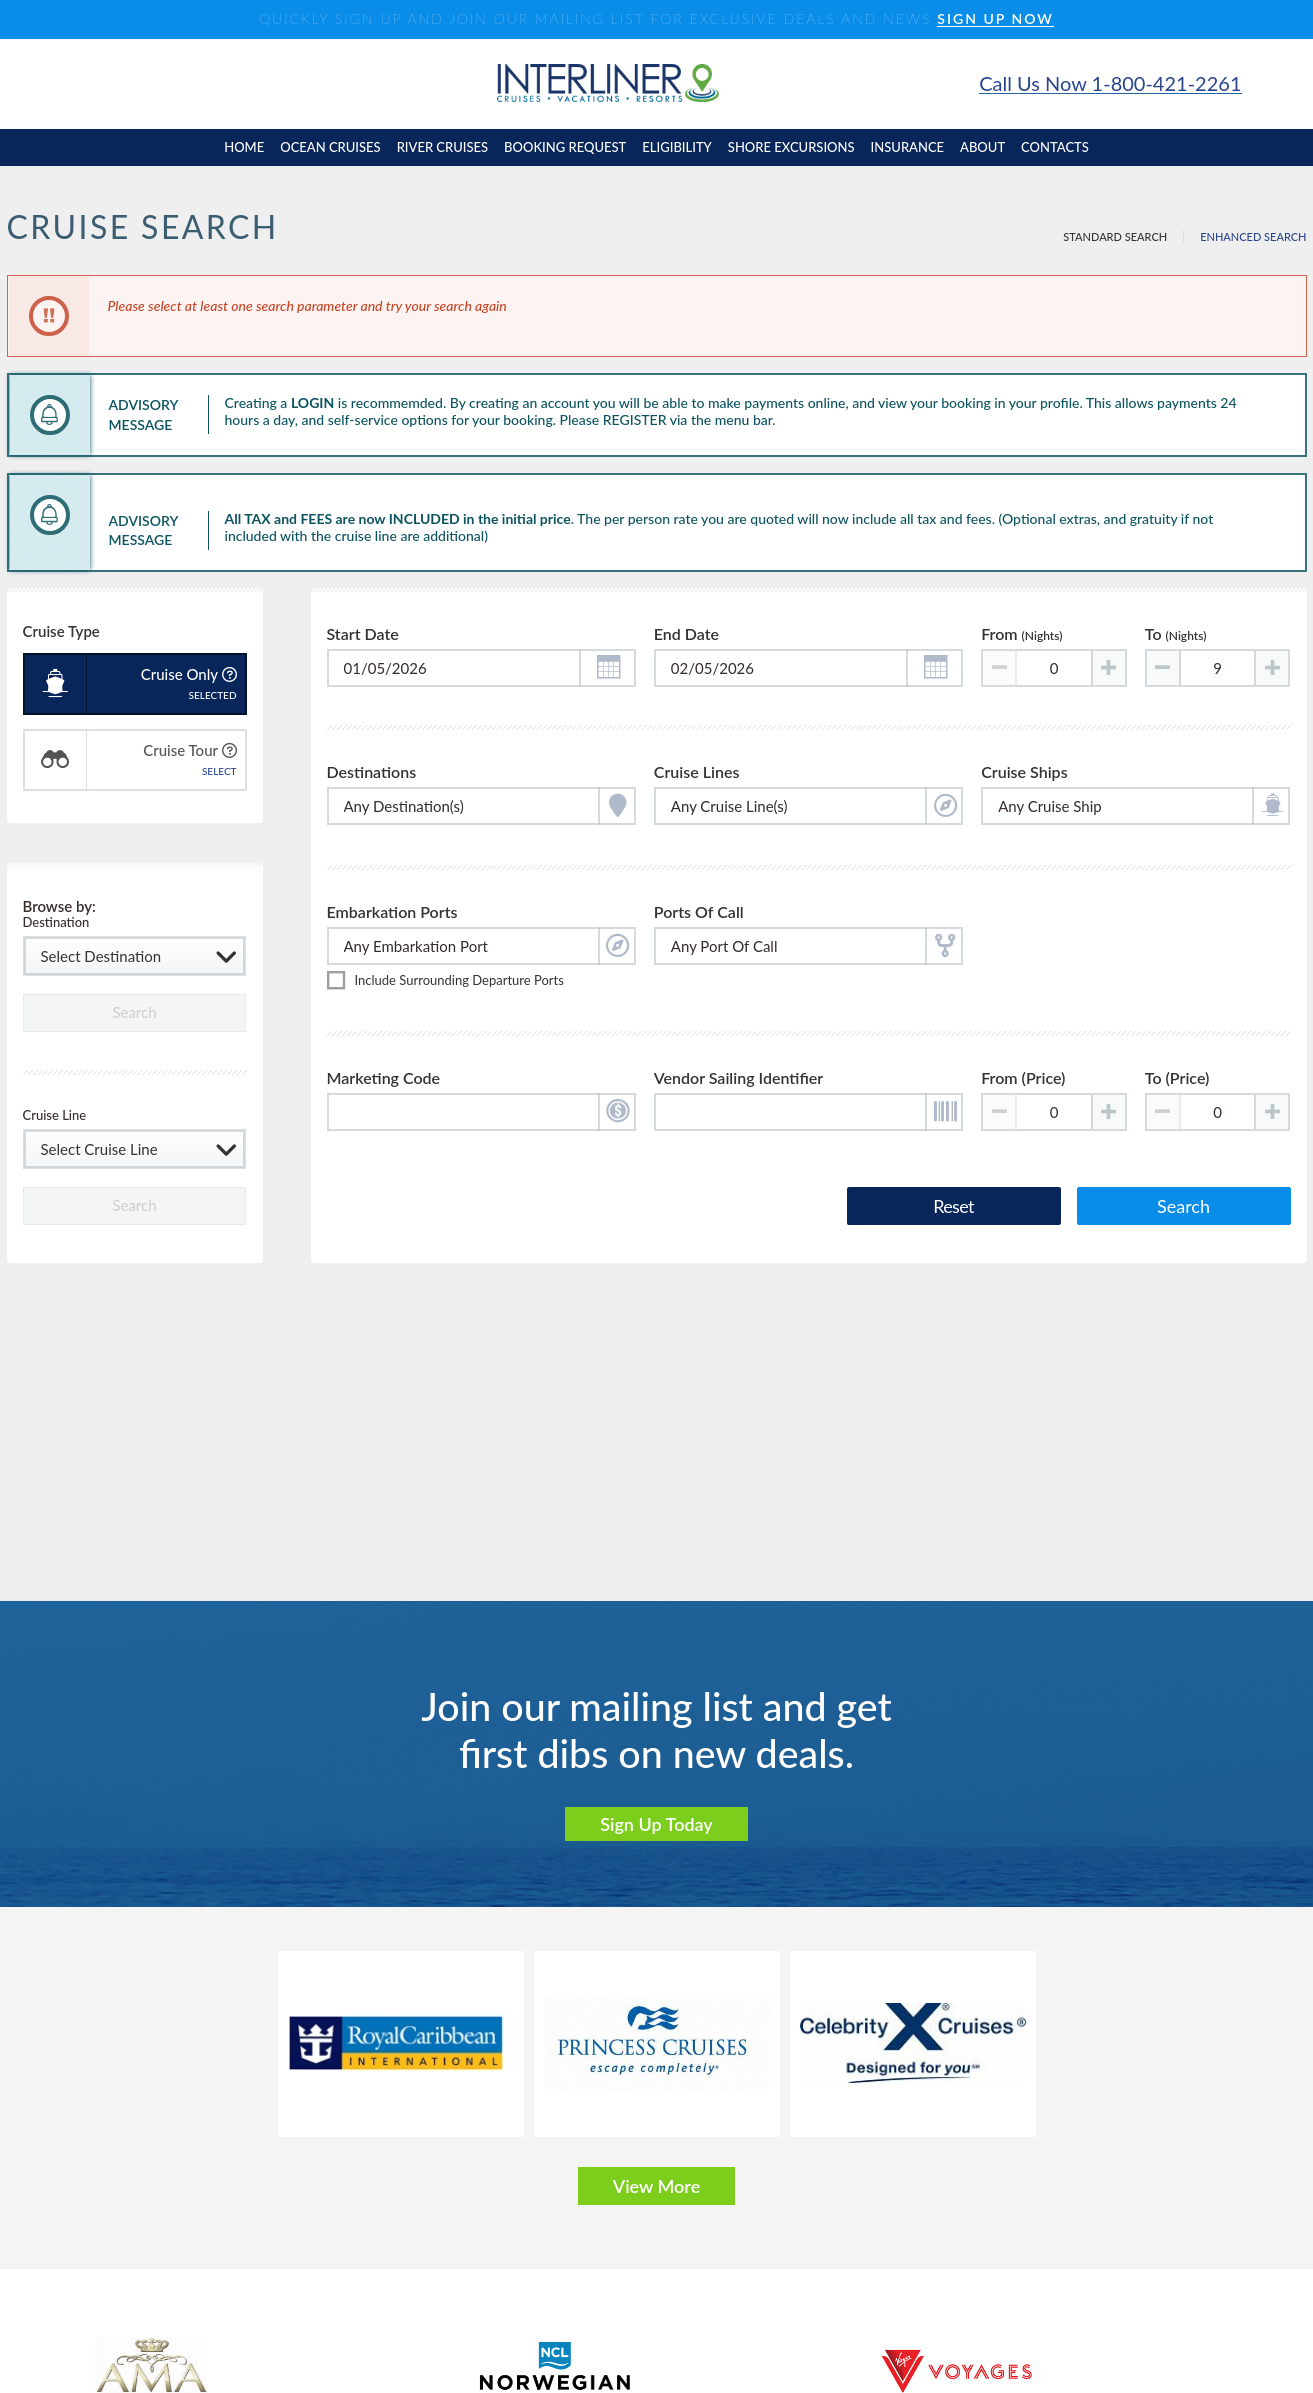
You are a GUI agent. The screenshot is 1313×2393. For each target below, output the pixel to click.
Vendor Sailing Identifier (738, 1081)
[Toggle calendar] (481, 669)
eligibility (677, 147)
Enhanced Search (1253, 236)
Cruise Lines (697, 772)
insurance (907, 147)
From (1021, 634)
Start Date (363, 634)
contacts (1055, 147)
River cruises (442, 147)
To (1176, 634)
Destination (56, 924)
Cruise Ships (1024, 772)
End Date (686, 634)
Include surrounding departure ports (459, 983)
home (244, 147)
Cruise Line (55, 1117)
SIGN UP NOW (995, 19)
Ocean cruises (330, 147)
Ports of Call (699, 914)
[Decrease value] (1164, 669)
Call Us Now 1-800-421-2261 (1110, 83)
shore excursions (791, 147)
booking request (565, 147)
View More (656, 2186)
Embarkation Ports (392, 914)
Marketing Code (384, 1081)
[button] (607, 669)
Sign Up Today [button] (656, 1824)
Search (1183, 1208)
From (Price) (1023, 1081)
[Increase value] (1108, 669)
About (982, 147)
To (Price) (1177, 1081)
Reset (953, 1208)
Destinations (372, 772)
